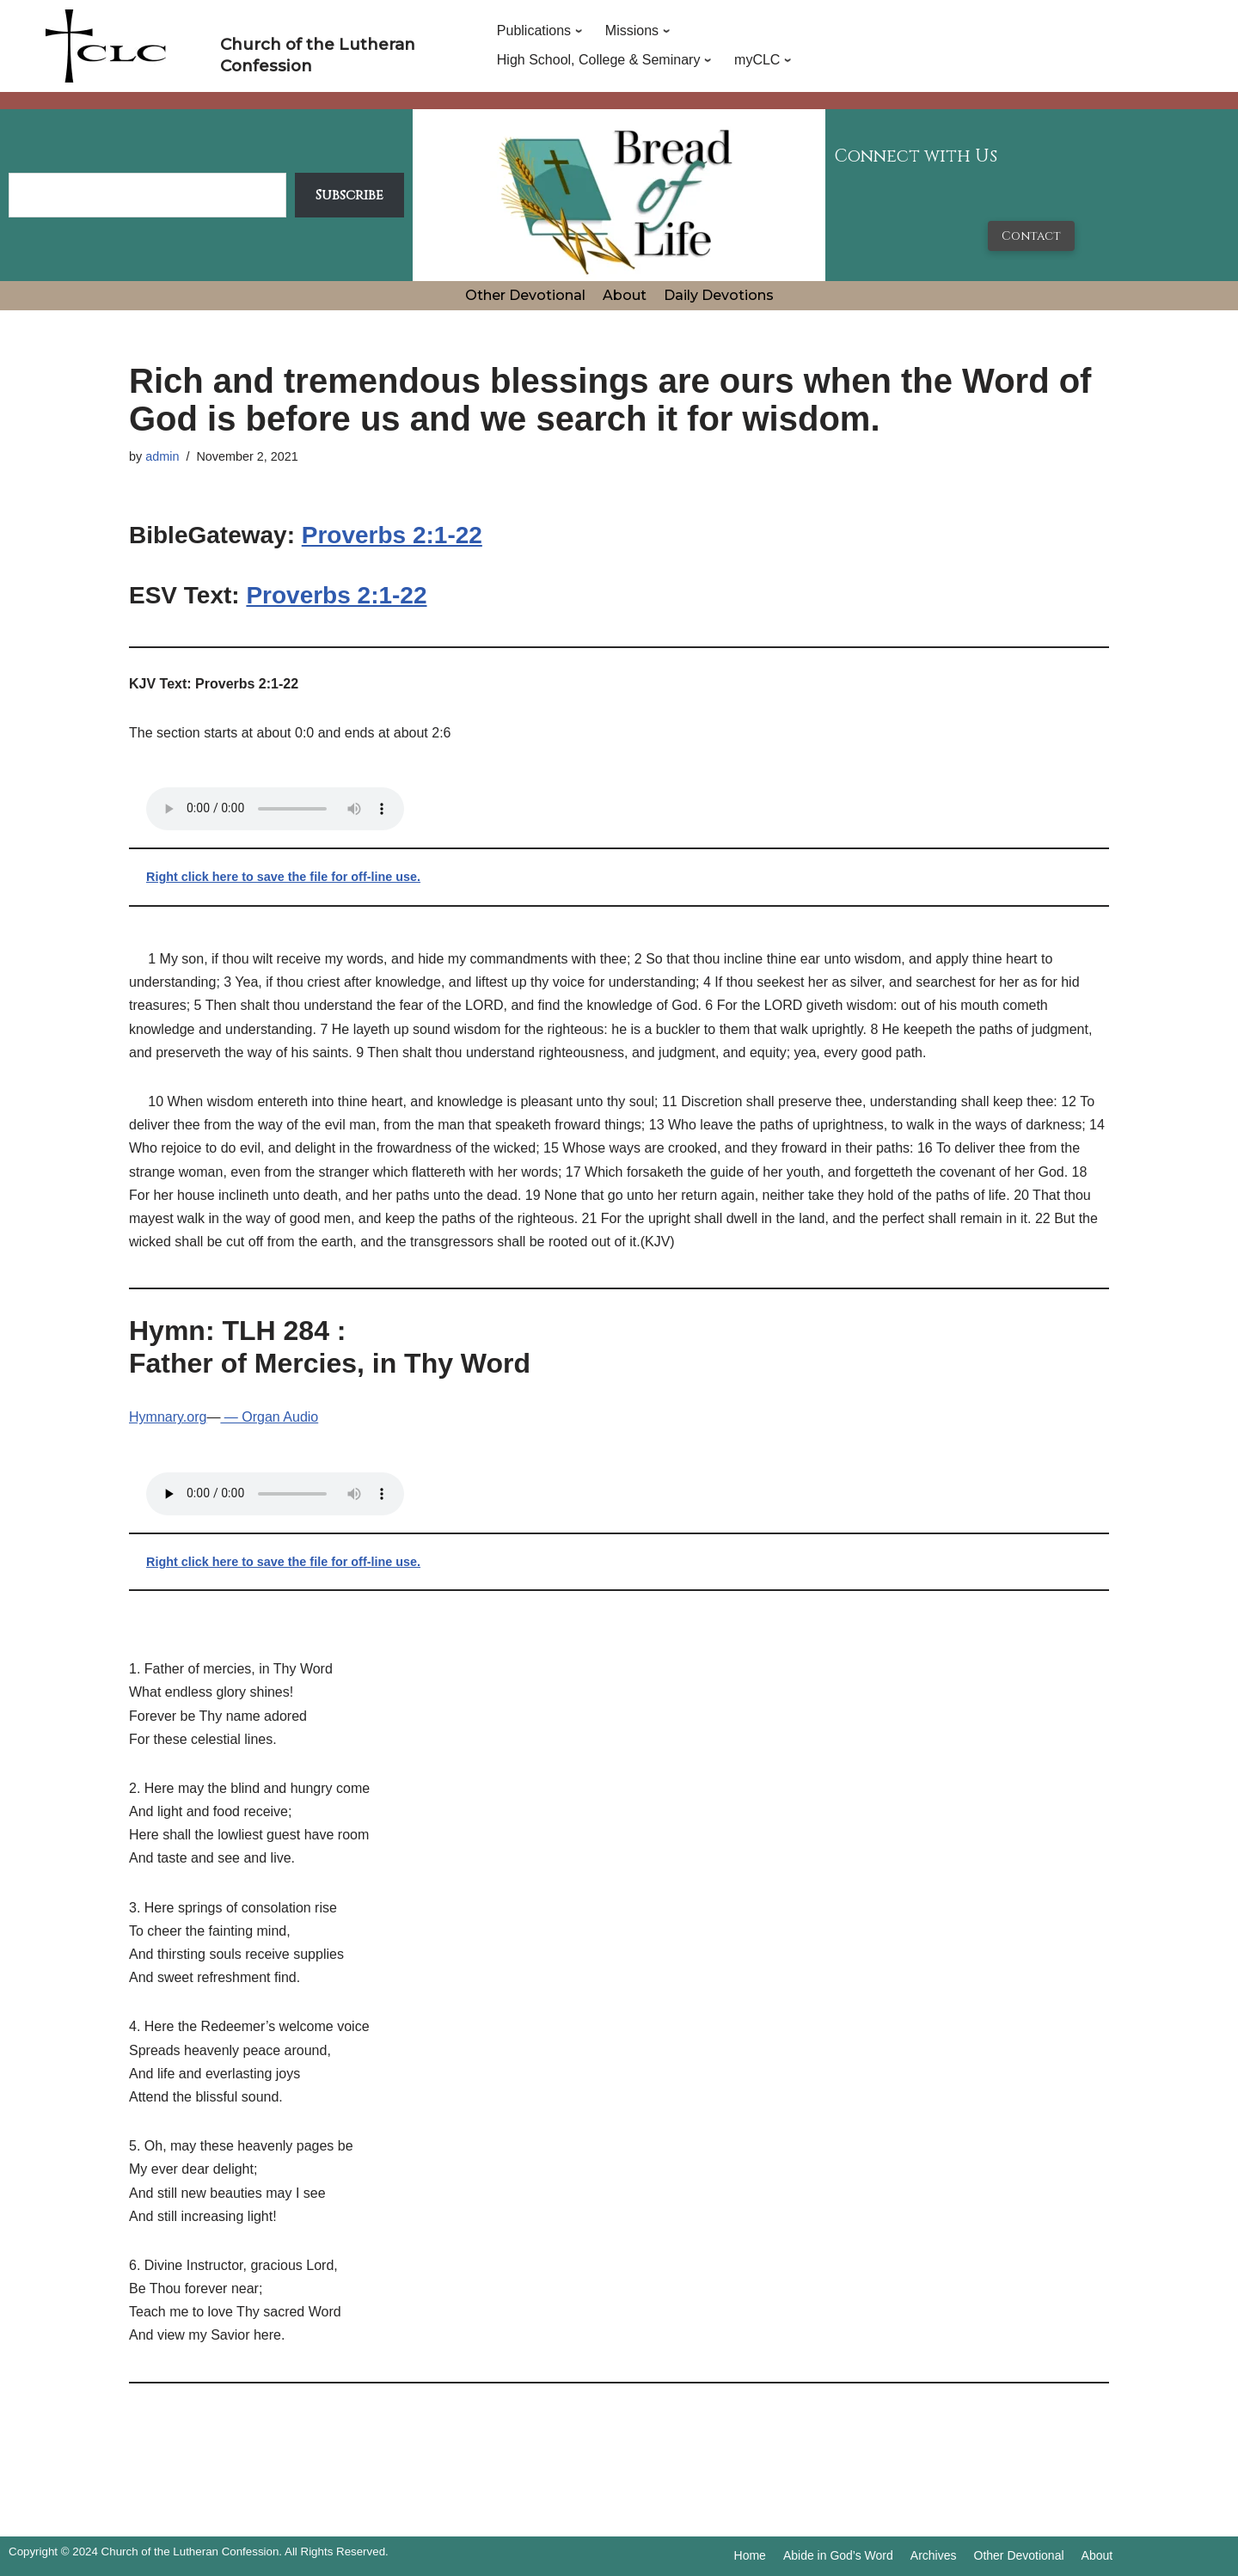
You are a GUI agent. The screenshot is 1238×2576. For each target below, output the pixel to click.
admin (162, 456)
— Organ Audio (269, 1417)
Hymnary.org (167, 1417)
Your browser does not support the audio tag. (275, 808)
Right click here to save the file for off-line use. (283, 877)
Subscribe (349, 195)
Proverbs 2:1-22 (392, 535)
